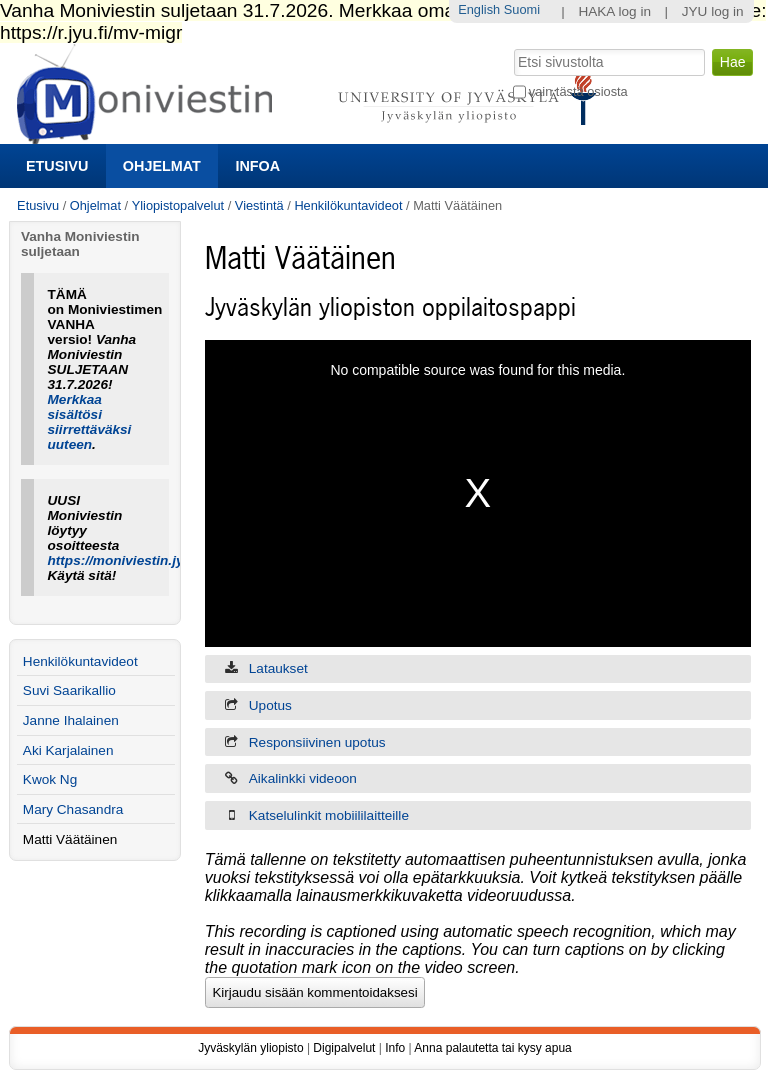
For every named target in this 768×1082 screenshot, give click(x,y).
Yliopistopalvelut (178, 205)
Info (395, 1048)
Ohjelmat (162, 166)
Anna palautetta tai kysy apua (492, 1048)
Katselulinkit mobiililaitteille (329, 815)
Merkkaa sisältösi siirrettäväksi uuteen (90, 422)
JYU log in (713, 11)
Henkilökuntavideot (348, 205)
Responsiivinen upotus (317, 742)
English (479, 9)
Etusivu (57, 166)
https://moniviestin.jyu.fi (126, 560)
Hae (511, 47)
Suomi (522, 9)
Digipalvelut (344, 1048)
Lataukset (278, 668)
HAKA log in (614, 11)
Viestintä (259, 205)
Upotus (270, 705)
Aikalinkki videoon (303, 778)
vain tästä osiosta (578, 91)
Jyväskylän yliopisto (250, 1048)
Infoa (257, 166)
